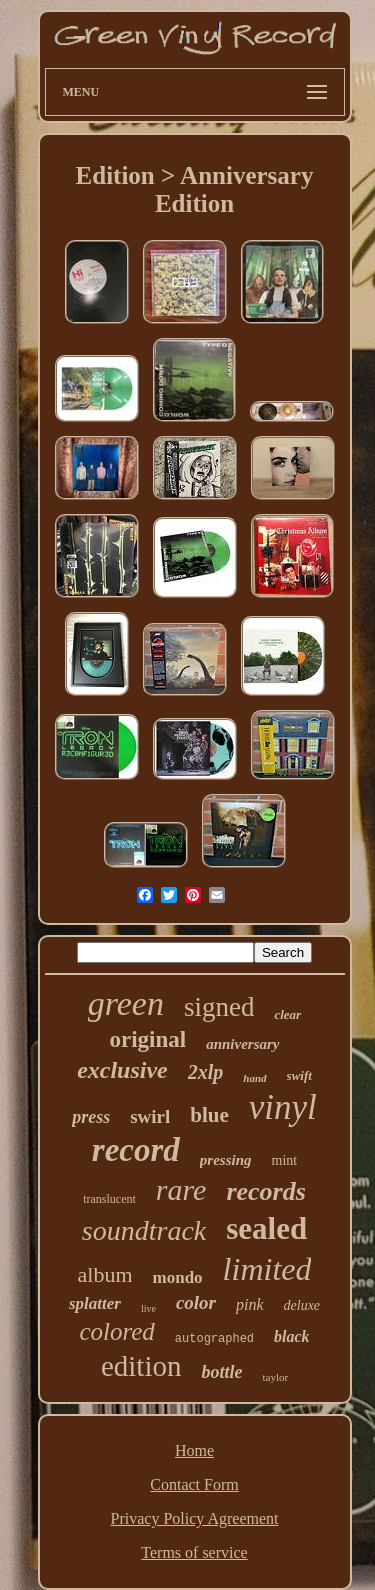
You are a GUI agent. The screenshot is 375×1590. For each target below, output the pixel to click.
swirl (150, 1116)
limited (267, 1269)
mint (285, 1160)
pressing (226, 1160)
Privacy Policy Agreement (195, 1518)
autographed (214, 1339)
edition (141, 1366)
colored (116, 1331)
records (265, 1191)
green (126, 1003)
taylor (275, 1377)
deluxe (302, 1305)
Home (194, 1450)
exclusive (122, 1070)
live (148, 1308)
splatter (95, 1303)
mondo (178, 1277)
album (105, 1274)
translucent (109, 1199)
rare (181, 1189)
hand (254, 1078)
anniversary (242, 1044)
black (292, 1336)
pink (250, 1304)
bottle (221, 1372)
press (91, 1117)
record (136, 1150)
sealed (266, 1228)
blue (209, 1115)
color (196, 1302)
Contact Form (194, 1484)
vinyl (283, 1107)
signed (219, 1007)
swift (299, 1075)
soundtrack (144, 1230)
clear (287, 1014)
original (147, 1039)
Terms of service (194, 1552)
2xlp (206, 1072)
